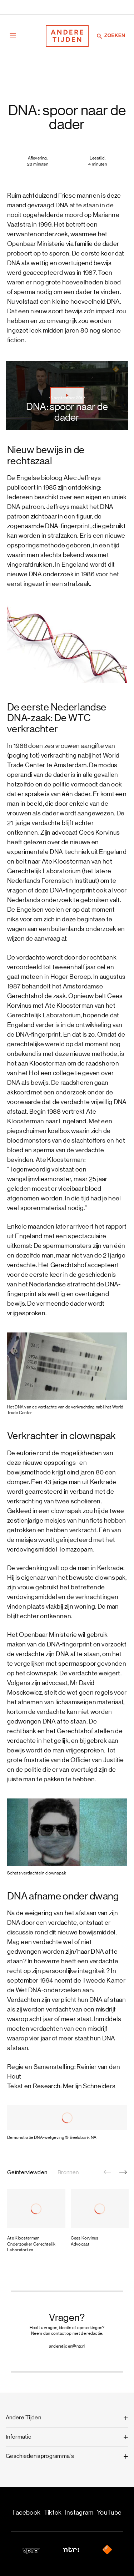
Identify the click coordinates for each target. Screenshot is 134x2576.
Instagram (79, 2512)
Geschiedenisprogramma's (40, 2456)
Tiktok (53, 2512)
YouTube (109, 2512)
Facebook (26, 2512)
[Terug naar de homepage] (67, 36)
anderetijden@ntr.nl (67, 2346)
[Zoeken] (100, 36)
